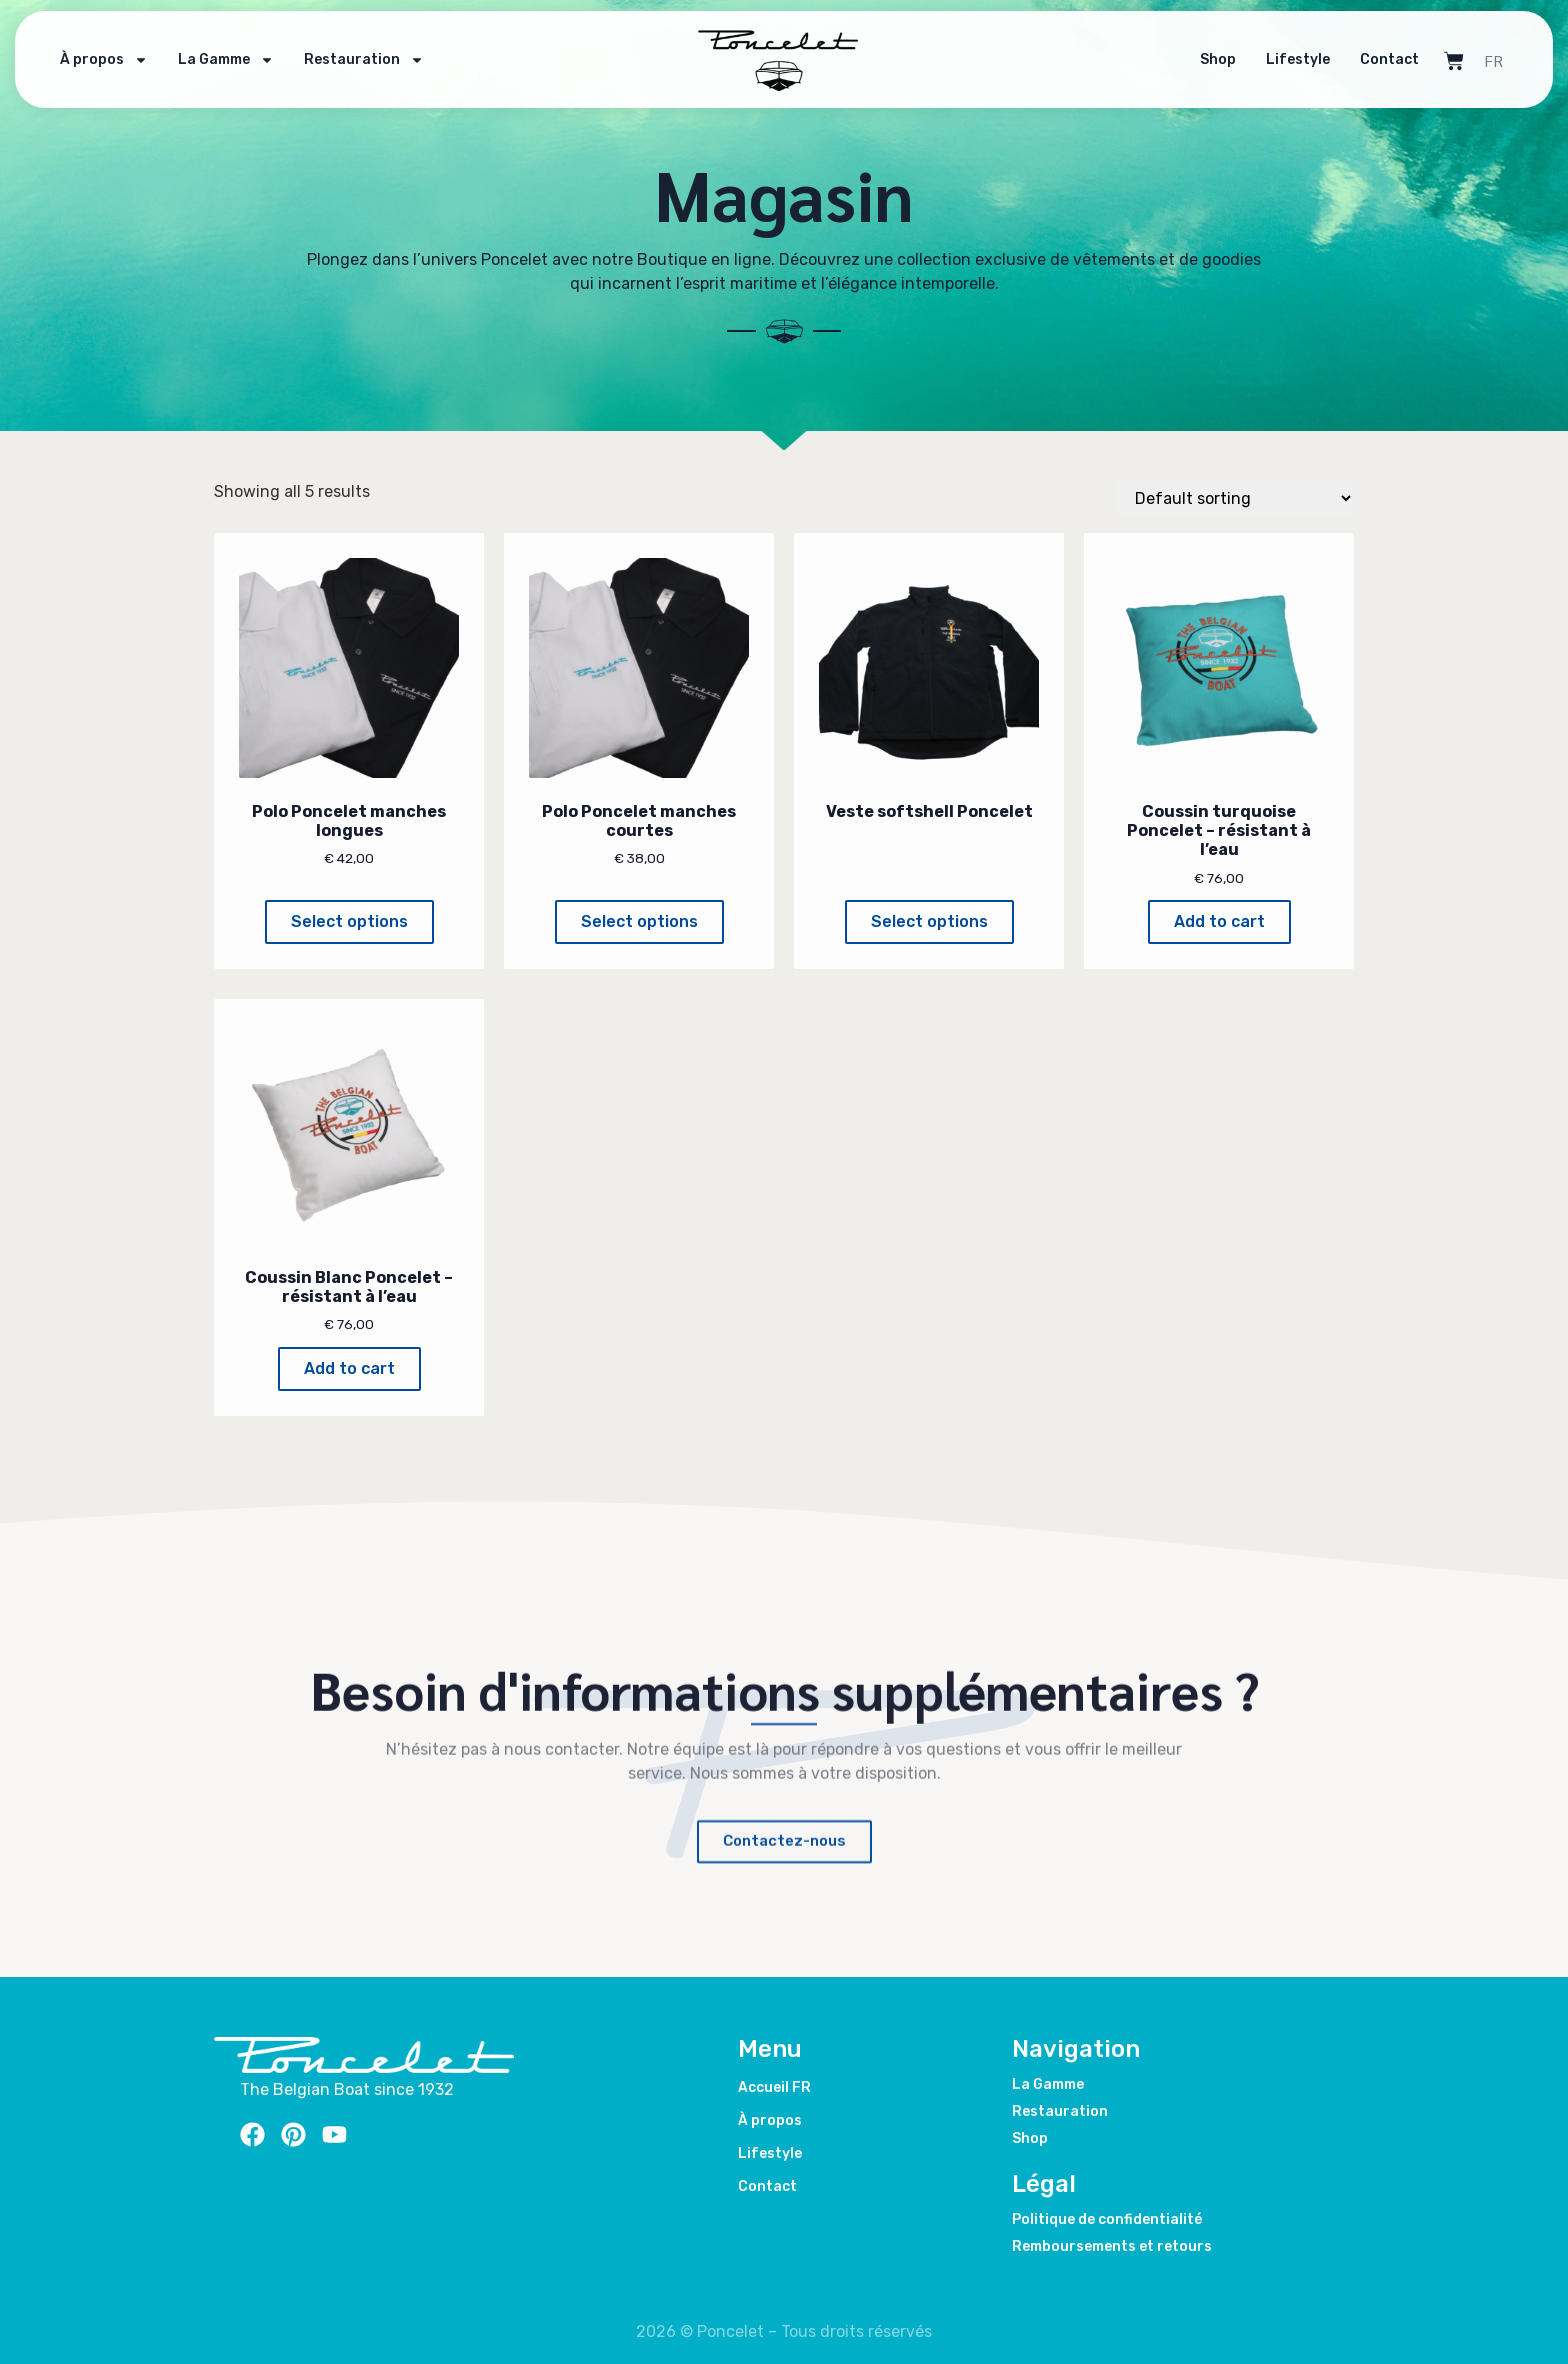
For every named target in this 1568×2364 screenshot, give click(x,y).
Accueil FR (774, 2087)
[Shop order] (1234, 498)
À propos (104, 42)
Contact (1389, 41)
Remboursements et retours (1112, 2246)
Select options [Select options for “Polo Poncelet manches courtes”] (639, 921)
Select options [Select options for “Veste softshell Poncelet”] (929, 921)
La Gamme (226, 42)
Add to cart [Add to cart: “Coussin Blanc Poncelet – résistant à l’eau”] (349, 1368)
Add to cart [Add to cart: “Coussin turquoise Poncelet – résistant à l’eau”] (1219, 921)
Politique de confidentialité (1107, 2219)
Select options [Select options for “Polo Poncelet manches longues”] (349, 921)
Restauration (364, 42)
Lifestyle (1298, 41)
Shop (1218, 41)
